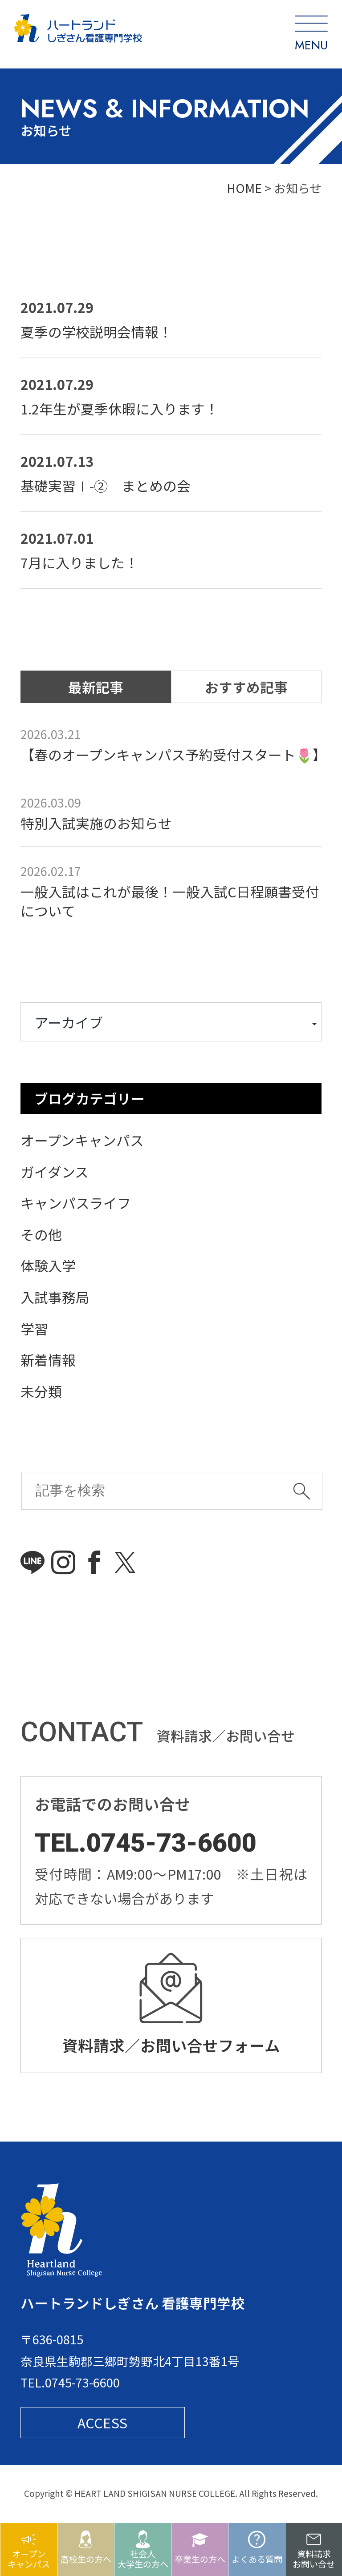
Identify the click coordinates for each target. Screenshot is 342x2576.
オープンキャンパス (82, 1140)
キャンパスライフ (75, 1203)
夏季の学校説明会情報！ (96, 331)
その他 (41, 1234)
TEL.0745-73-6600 (145, 1843)
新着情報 (48, 1360)
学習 (34, 1328)
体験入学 (48, 1265)
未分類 (41, 1391)
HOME (244, 188)
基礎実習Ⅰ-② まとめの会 (105, 485)
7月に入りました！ (79, 562)
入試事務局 (55, 1297)
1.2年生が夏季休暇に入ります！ (119, 408)
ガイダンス (54, 1171)
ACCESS (102, 2429)
